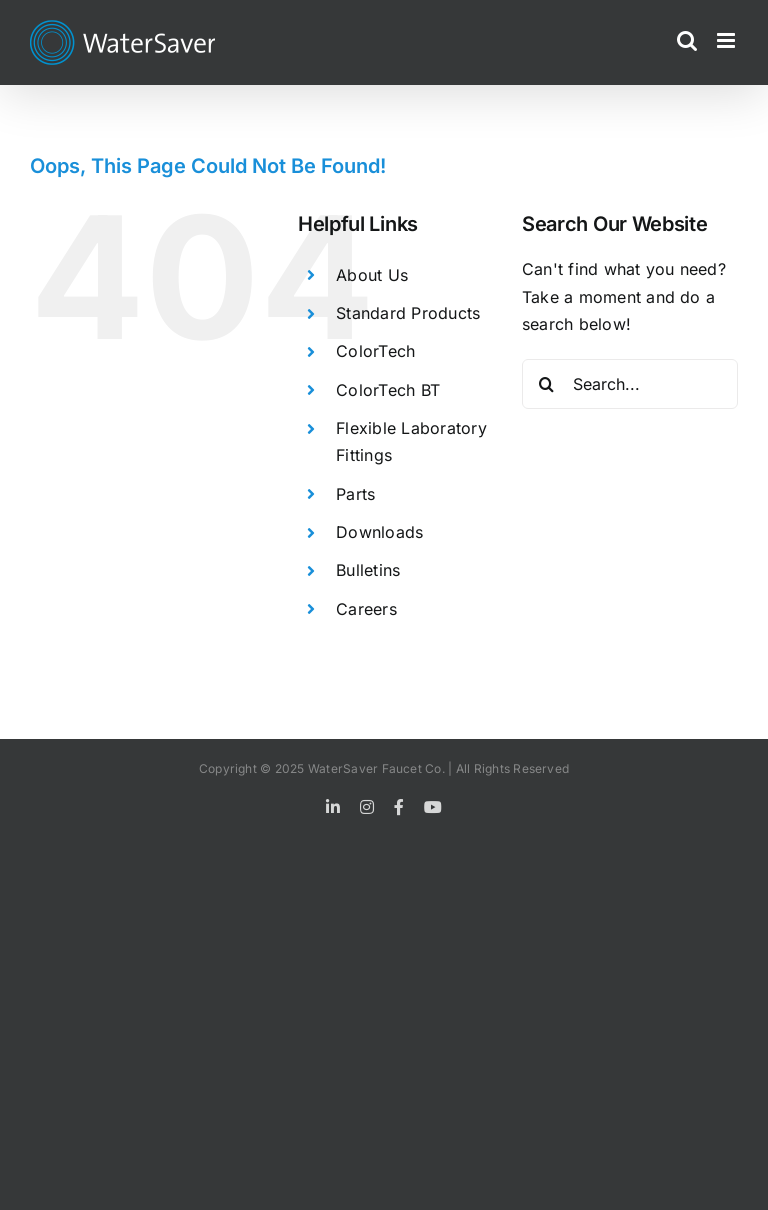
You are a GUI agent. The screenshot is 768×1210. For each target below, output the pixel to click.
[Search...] (630, 384)
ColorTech (375, 351)
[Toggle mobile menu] (727, 40)
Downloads (379, 532)
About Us (372, 275)
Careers (366, 609)
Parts (355, 494)
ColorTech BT (388, 390)
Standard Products (408, 313)
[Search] (547, 384)
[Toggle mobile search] (687, 40)
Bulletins (368, 570)
